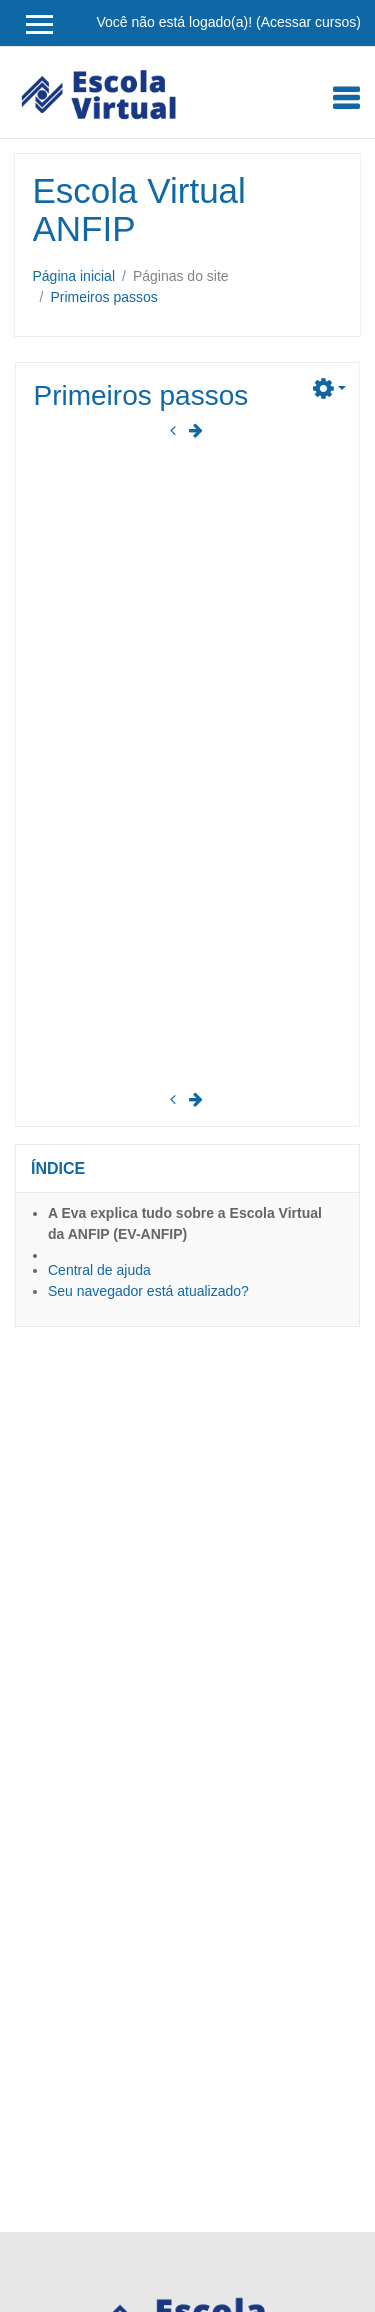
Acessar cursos (309, 22)
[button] (329, 386)
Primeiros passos (103, 297)
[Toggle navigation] (346, 98)
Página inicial (74, 276)
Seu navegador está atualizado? (148, 1291)
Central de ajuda (99, 1270)
